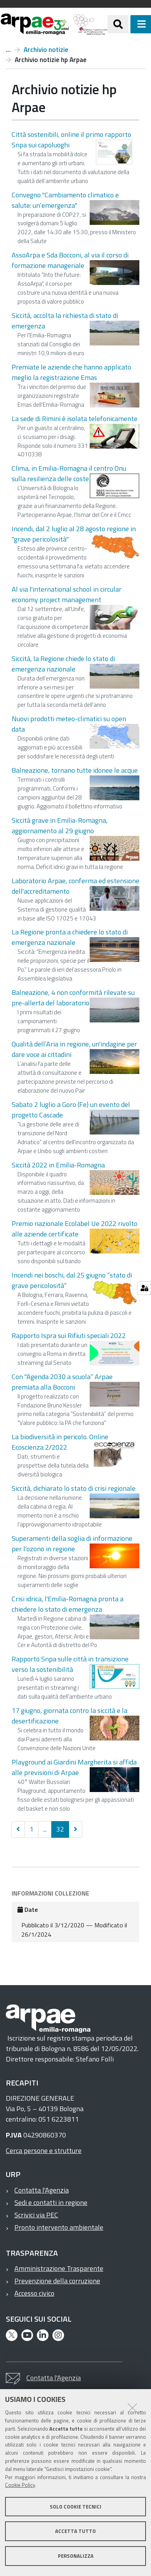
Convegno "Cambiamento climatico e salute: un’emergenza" (65, 200)
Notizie (8, 50)
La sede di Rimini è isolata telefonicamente (74, 418)
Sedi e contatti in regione (50, 2202)
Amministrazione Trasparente (58, 2268)
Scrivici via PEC (36, 2215)
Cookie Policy (20, 2485)
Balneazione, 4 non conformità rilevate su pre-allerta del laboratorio (73, 997)
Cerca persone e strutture (44, 2150)
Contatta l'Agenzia (41, 2190)
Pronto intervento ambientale (58, 2227)
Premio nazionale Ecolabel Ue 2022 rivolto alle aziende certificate (74, 1228)
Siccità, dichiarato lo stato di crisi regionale (73, 1488)
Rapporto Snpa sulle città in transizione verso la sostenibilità (70, 1664)
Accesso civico (34, 2293)
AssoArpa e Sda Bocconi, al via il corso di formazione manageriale (70, 260)
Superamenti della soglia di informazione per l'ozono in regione (72, 1543)
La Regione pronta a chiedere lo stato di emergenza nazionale (70, 937)
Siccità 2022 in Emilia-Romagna (58, 1165)
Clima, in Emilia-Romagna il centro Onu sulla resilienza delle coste (69, 473)
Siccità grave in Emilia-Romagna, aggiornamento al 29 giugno (60, 825)
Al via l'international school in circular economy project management (66, 594)
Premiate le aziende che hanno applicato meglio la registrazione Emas (71, 372)
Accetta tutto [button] (75, 2531)
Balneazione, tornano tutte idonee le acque (75, 770)
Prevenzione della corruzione (57, 2281)
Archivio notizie (46, 50)
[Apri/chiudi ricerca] (118, 24)
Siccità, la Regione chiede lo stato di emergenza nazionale (63, 663)
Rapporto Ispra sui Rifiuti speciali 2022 (69, 1335)
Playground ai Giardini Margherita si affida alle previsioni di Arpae (74, 1767)
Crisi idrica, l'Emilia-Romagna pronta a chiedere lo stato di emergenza (67, 1604)
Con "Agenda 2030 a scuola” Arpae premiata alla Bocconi (62, 1381)
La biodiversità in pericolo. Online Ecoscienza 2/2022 (60, 1441)
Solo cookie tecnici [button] (75, 2506)
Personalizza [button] (76, 2556)
